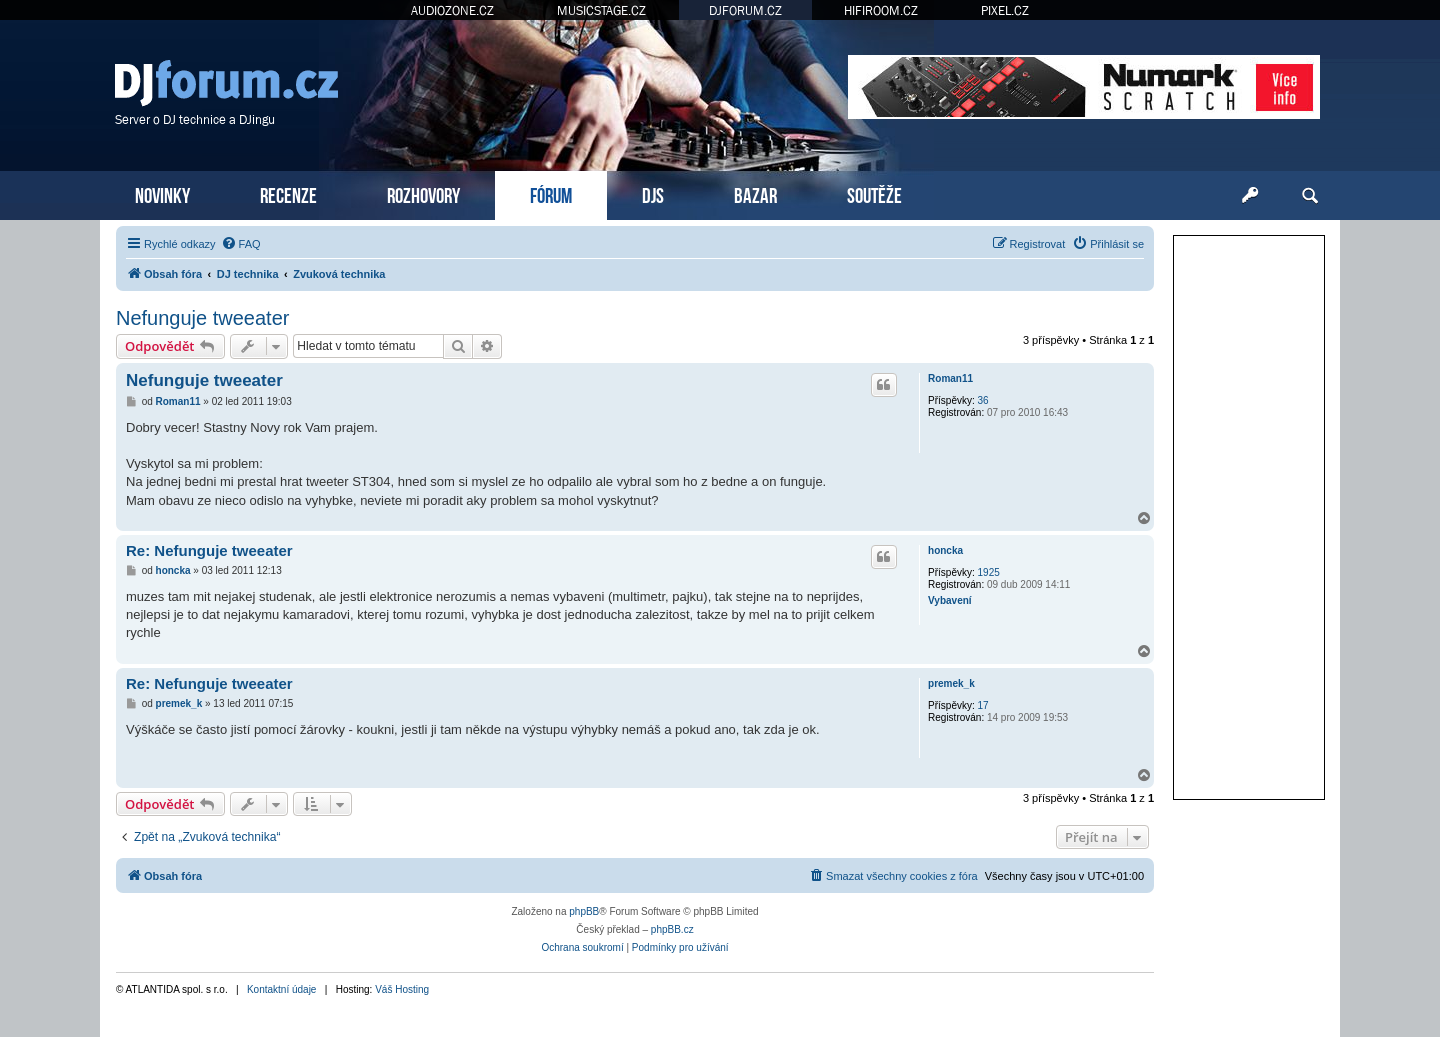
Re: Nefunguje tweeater (209, 550)
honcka (945, 550)
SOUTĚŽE (874, 193)
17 (983, 705)
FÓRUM (551, 193)
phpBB (584, 911)
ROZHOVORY (423, 193)
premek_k (951, 683)
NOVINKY (162, 193)
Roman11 (950, 378)
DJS (653, 193)
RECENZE (288, 193)
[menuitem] (241, 244)
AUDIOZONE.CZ (452, 10)
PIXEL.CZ (1005, 10)
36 (983, 400)
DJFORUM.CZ (745, 10)
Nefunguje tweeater (202, 318)
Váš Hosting (402, 989)
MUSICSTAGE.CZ (601, 10)
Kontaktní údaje (282, 989)
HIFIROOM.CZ (881, 10)
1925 (989, 572)
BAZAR (755, 193)
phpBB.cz (672, 929)
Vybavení (950, 600)
